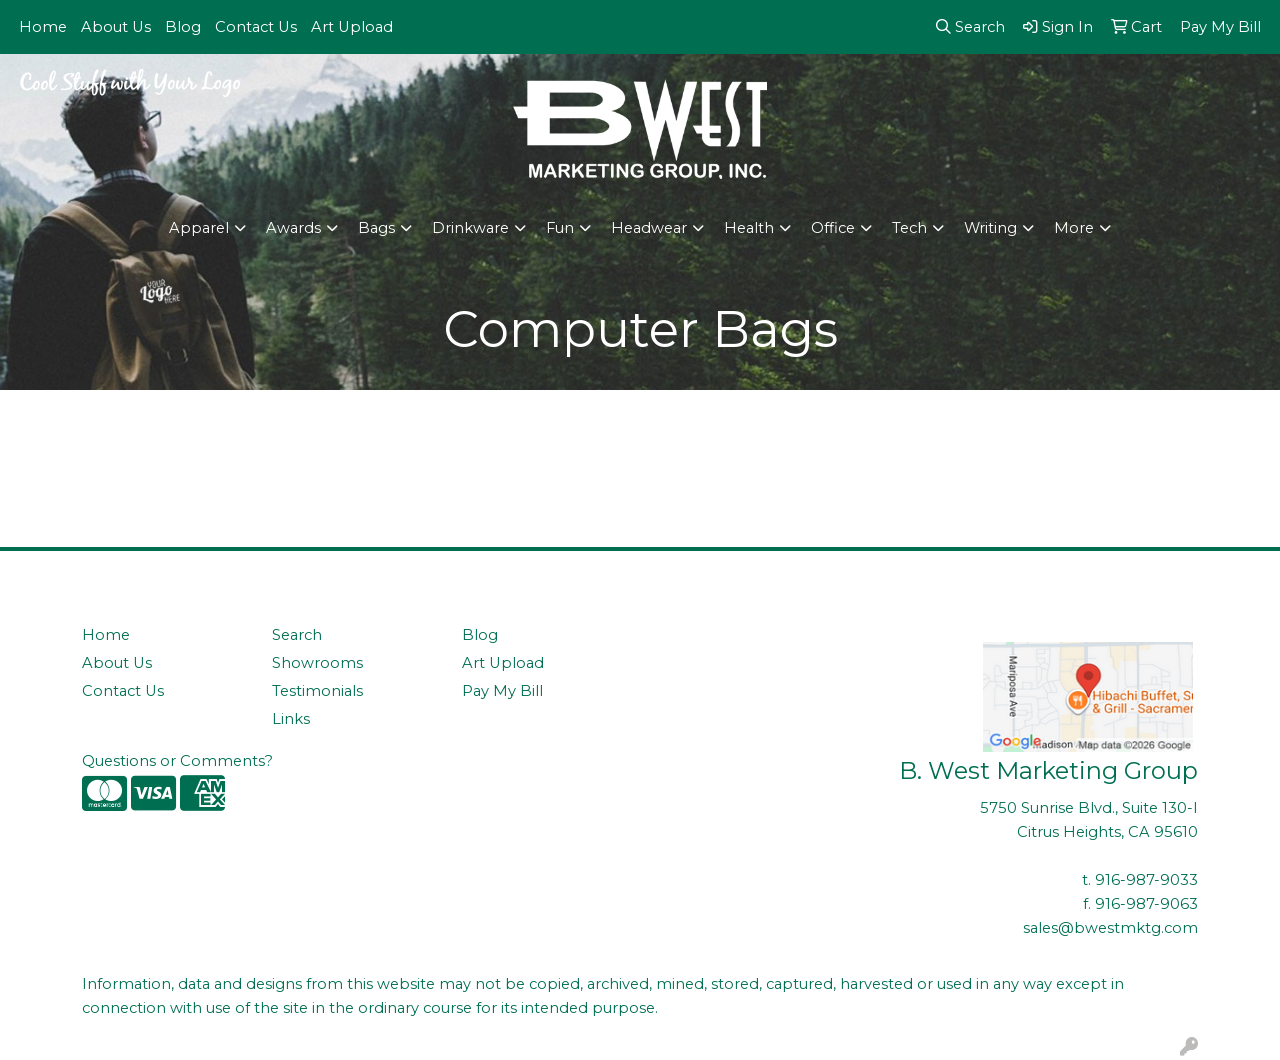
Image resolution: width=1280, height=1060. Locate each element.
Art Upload (352, 27)
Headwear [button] (649, 228)
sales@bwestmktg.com (1110, 928)
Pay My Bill (502, 691)
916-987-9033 (1146, 880)
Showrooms (317, 663)
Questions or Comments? (177, 761)
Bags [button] (376, 228)
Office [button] (833, 228)
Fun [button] (560, 228)
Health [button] (749, 228)
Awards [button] (293, 228)
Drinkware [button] (470, 228)
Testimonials (317, 691)
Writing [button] (990, 228)
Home (43, 27)
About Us (116, 27)
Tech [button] (909, 228)
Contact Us (256, 27)
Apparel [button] (199, 228)
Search (297, 635)
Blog (183, 27)
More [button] (1074, 228)
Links (291, 719)
